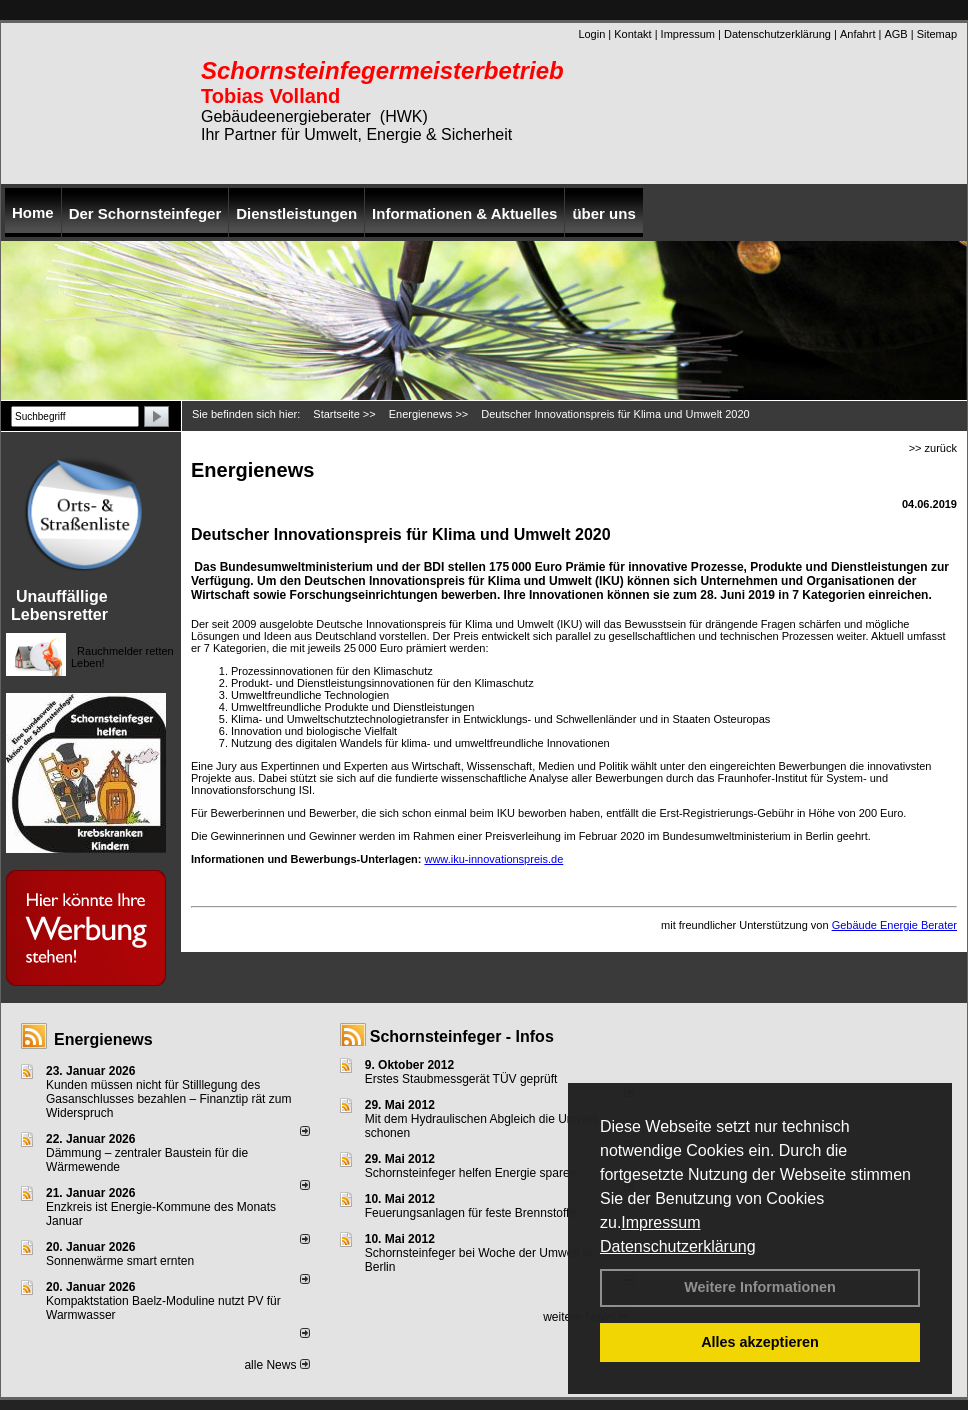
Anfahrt (857, 34)
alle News (276, 1365)
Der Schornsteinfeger (145, 213)
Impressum (660, 1222)
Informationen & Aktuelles (464, 213)
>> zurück (933, 448)
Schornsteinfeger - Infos (462, 1036)
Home (33, 212)
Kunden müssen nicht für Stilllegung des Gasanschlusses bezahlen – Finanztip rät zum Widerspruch (168, 1099)
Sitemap (937, 34)
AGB (895, 34)
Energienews (103, 1039)
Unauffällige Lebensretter (59, 605)
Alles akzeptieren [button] (760, 1342)
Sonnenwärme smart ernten (120, 1261)
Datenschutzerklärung (678, 1246)
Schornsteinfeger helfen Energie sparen (470, 1173)
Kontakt (632, 34)
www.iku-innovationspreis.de (493, 859)
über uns (603, 213)
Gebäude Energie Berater (894, 925)
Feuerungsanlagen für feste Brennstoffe (470, 1213)
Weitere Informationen (760, 1287)
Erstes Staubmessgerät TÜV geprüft (461, 1079)
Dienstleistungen (296, 213)
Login (591, 34)
